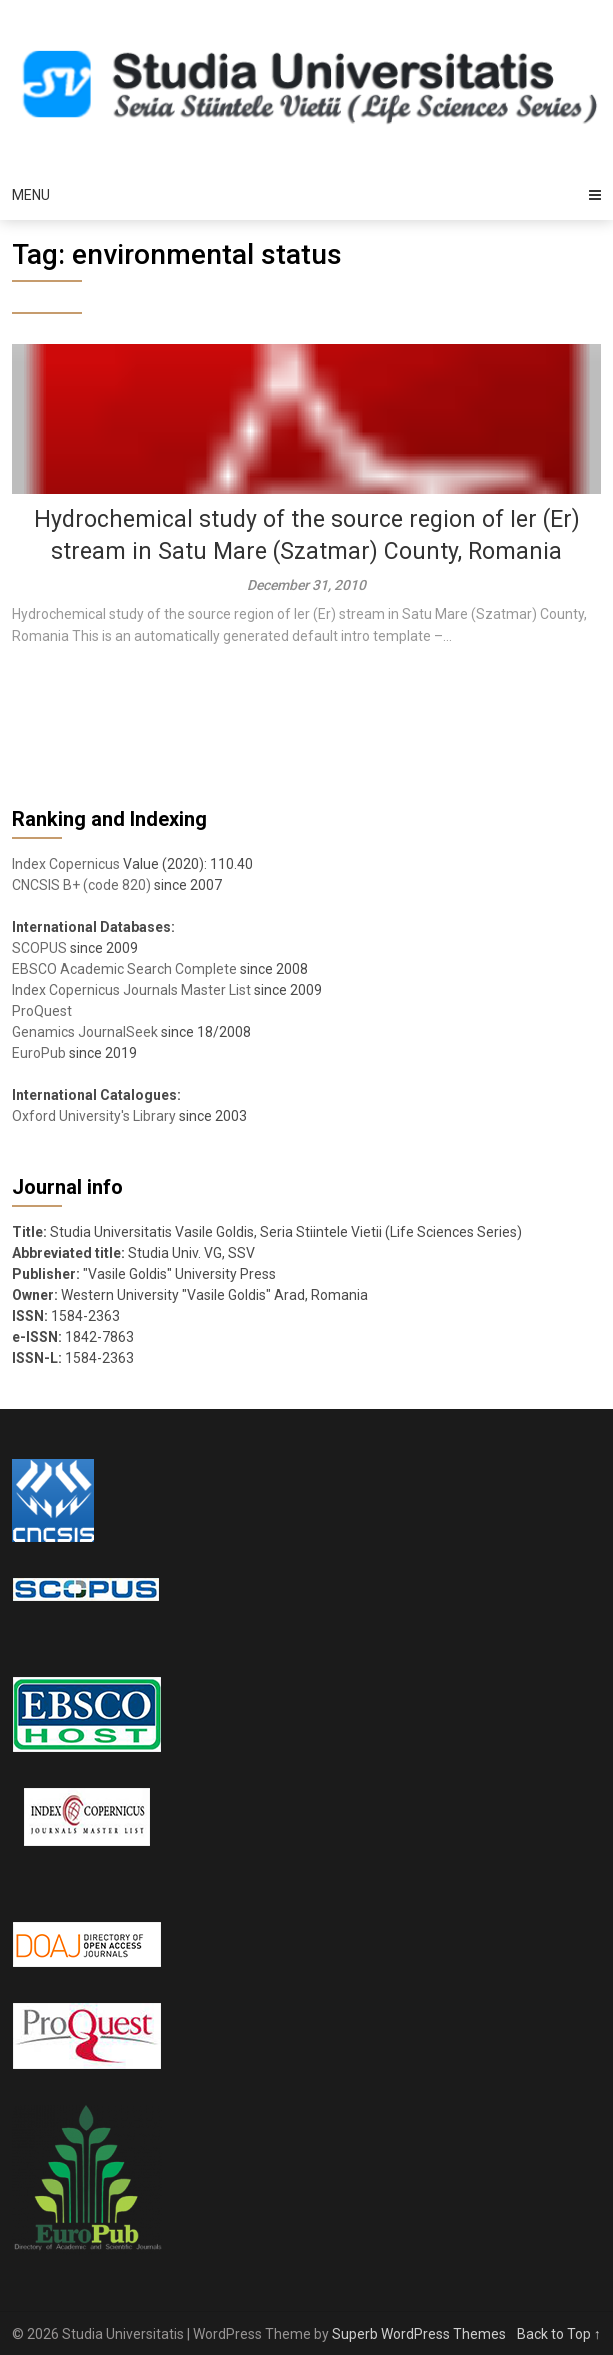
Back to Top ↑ (559, 2334)
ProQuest (42, 1011)
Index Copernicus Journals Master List (131, 990)
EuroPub (39, 1053)
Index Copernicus (66, 864)
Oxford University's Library (94, 1116)
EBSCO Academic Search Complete (124, 969)
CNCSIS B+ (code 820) (81, 885)
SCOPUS (39, 948)
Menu (31, 195)
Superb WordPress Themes (419, 2334)
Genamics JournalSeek (85, 1032)
